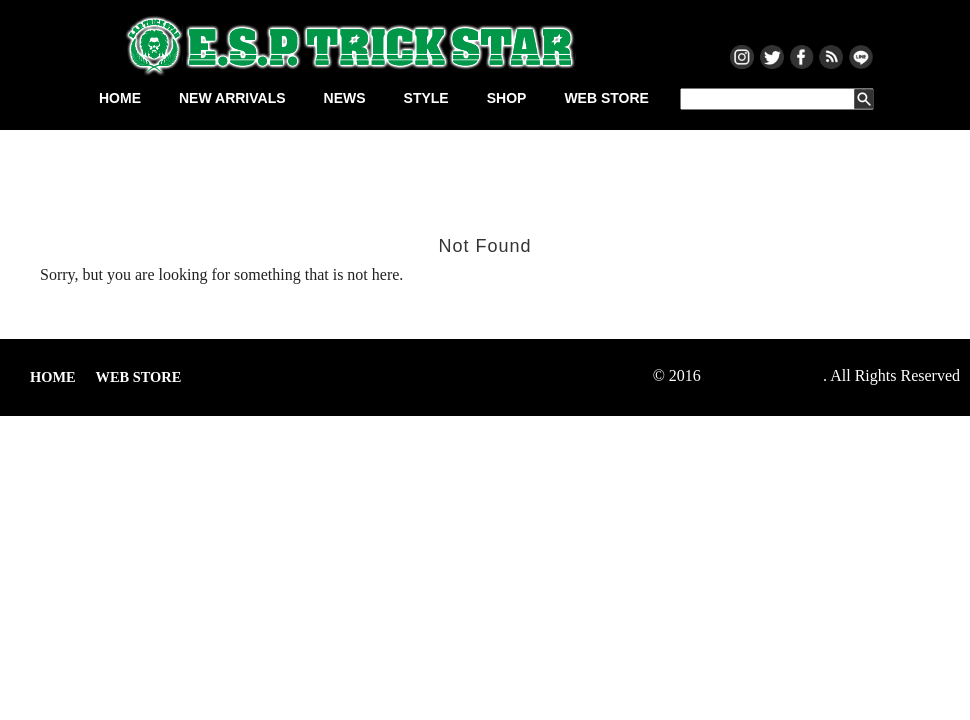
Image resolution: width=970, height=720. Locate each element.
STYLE (426, 98)
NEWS (345, 98)
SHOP (507, 98)
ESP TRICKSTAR (764, 375)
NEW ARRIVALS (232, 98)
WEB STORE (606, 98)
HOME (120, 98)
